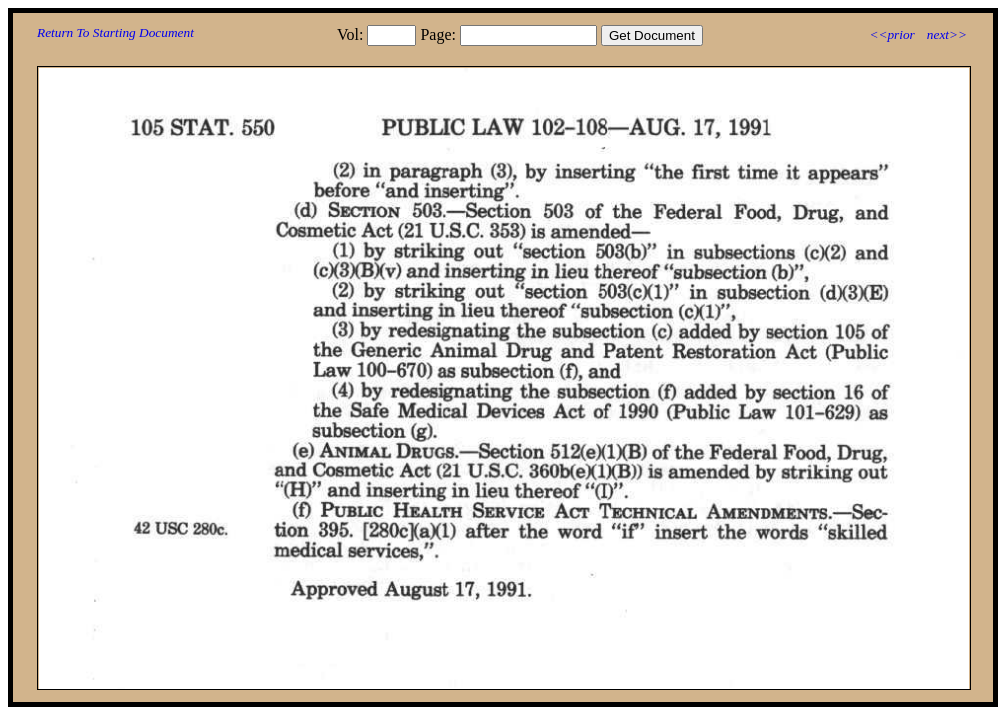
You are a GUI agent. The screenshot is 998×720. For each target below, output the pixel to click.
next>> (947, 34)
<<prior (891, 34)
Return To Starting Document (115, 32)
